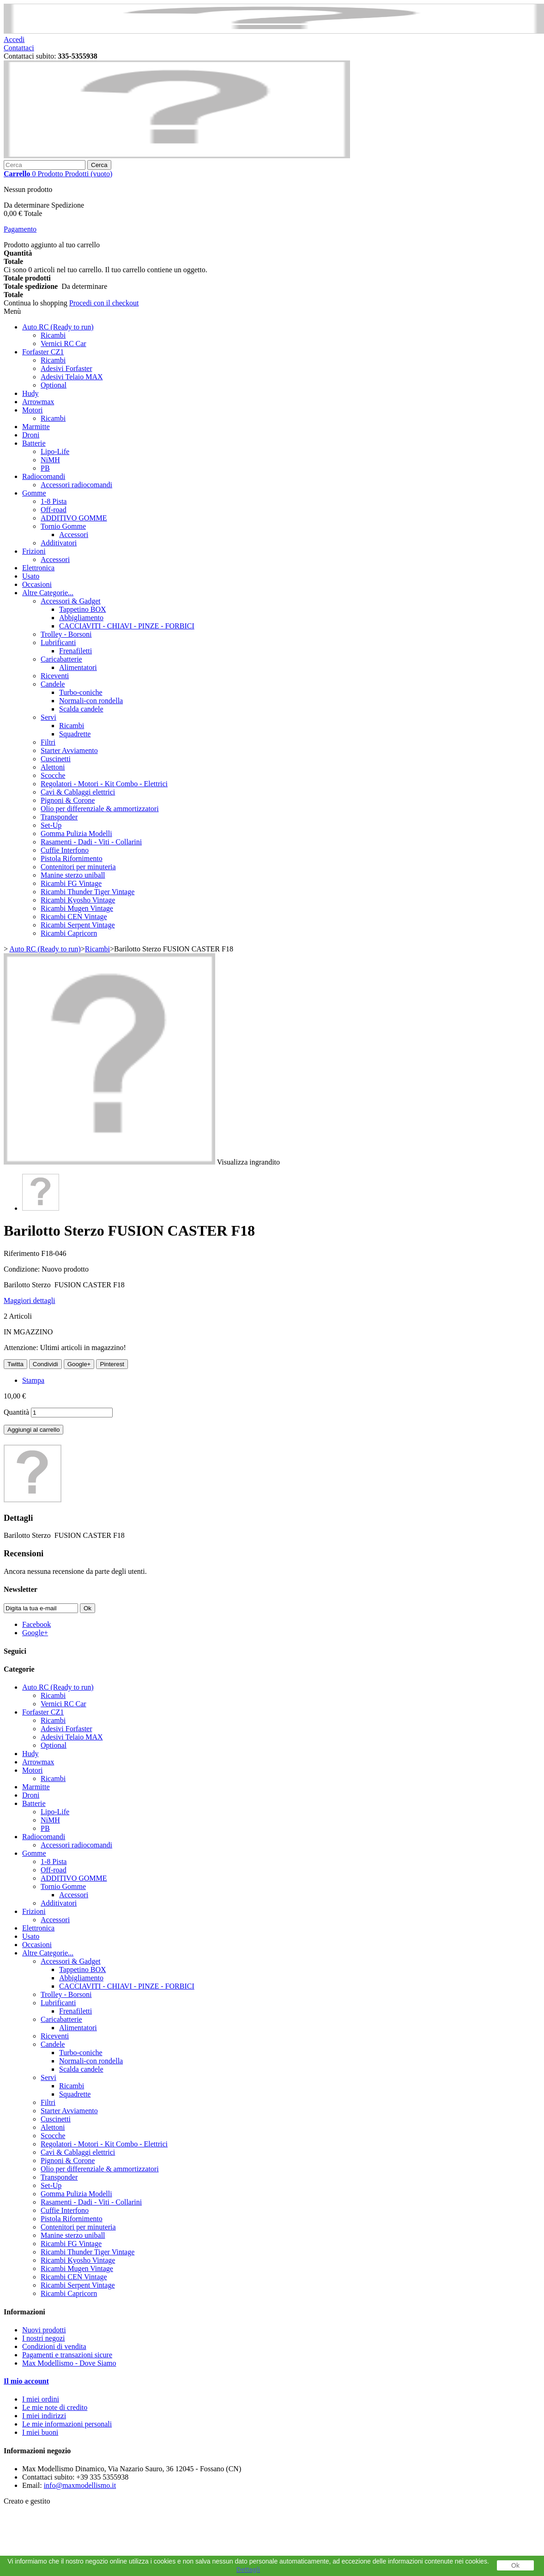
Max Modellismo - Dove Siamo (69, 2363)
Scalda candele (81, 709)
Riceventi (55, 676)
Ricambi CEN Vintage (74, 916)
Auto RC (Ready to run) (58, 327)
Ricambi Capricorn (69, 933)
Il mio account (26, 2381)
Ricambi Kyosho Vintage (78, 900)
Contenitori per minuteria (78, 867)
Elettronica (38, 568)
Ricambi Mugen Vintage (77, 908)
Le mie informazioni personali (67, 2424)
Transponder (59, 817)
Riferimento (22, 1253)
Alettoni (53, 767)
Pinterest (112, 1364)
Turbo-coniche (81, 692)
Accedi (14, 39)
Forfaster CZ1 (43, 352)
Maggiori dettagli (29, 1300)
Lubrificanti (58, 642)
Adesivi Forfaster (66, 368)
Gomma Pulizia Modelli (76, 833)
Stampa (33, 1380)
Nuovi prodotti (44, 2330)
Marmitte (36, 426)
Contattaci (19, 48)
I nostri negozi (43, 2338)
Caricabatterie (61, 659)
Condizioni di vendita (54, 2346)
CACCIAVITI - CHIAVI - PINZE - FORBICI (126, 626)
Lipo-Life (55, 451)
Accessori (73, 534)
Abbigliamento (81, 618)
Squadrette (75, 734)
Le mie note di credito (54, 2407)
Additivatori (59, 543)
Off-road (53, 510)
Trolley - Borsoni (66, 634)
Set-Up (51, 825)
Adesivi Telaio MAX (72, 377)
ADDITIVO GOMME (74, 518)
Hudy (30, 393)
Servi (48, 717)
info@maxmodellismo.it (80, 2485)
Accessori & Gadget (71, 601)
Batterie (34, 443)
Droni (30, 435)
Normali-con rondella (91, 701)
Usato (30, 576)
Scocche (53, 775)
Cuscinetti (56, 759)
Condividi (45, 1364)
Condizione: (23, 1269)
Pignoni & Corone (68, 800)
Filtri (48, 742)
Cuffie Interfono (65, 850)
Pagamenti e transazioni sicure (67, 2355)
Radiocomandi (43, 476)
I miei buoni (40, 2432)
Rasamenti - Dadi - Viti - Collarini (91, 842)
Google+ (79, 1364)
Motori (32, 410)
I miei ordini (40, 2399)
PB (45, 468)
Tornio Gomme (63, 526)
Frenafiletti (75, 651)
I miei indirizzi (44, 2416)
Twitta (15, 1364)
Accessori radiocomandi (76, 485)
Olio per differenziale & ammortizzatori (100, 809)
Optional (53, 385)
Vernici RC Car (63, 343)
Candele (53, 684)
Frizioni (34, 551)
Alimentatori (78, 667)
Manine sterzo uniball (73, 875)
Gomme (34, 493)
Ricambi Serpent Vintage (78, 925)
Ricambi (53, 335)
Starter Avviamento (69, 750)
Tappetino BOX (82, 609)
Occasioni (37, 584)
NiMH (50, 460)
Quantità (16, 1412)
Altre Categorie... (47, 593)
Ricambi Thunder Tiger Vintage (87, 892)
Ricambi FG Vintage (71, 883)
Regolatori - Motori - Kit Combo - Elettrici (104, 784)
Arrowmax (38, 402)
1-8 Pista (53, 501)
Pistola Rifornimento (72, 858)
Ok (515, 2565)
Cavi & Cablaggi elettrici (78, 792)
